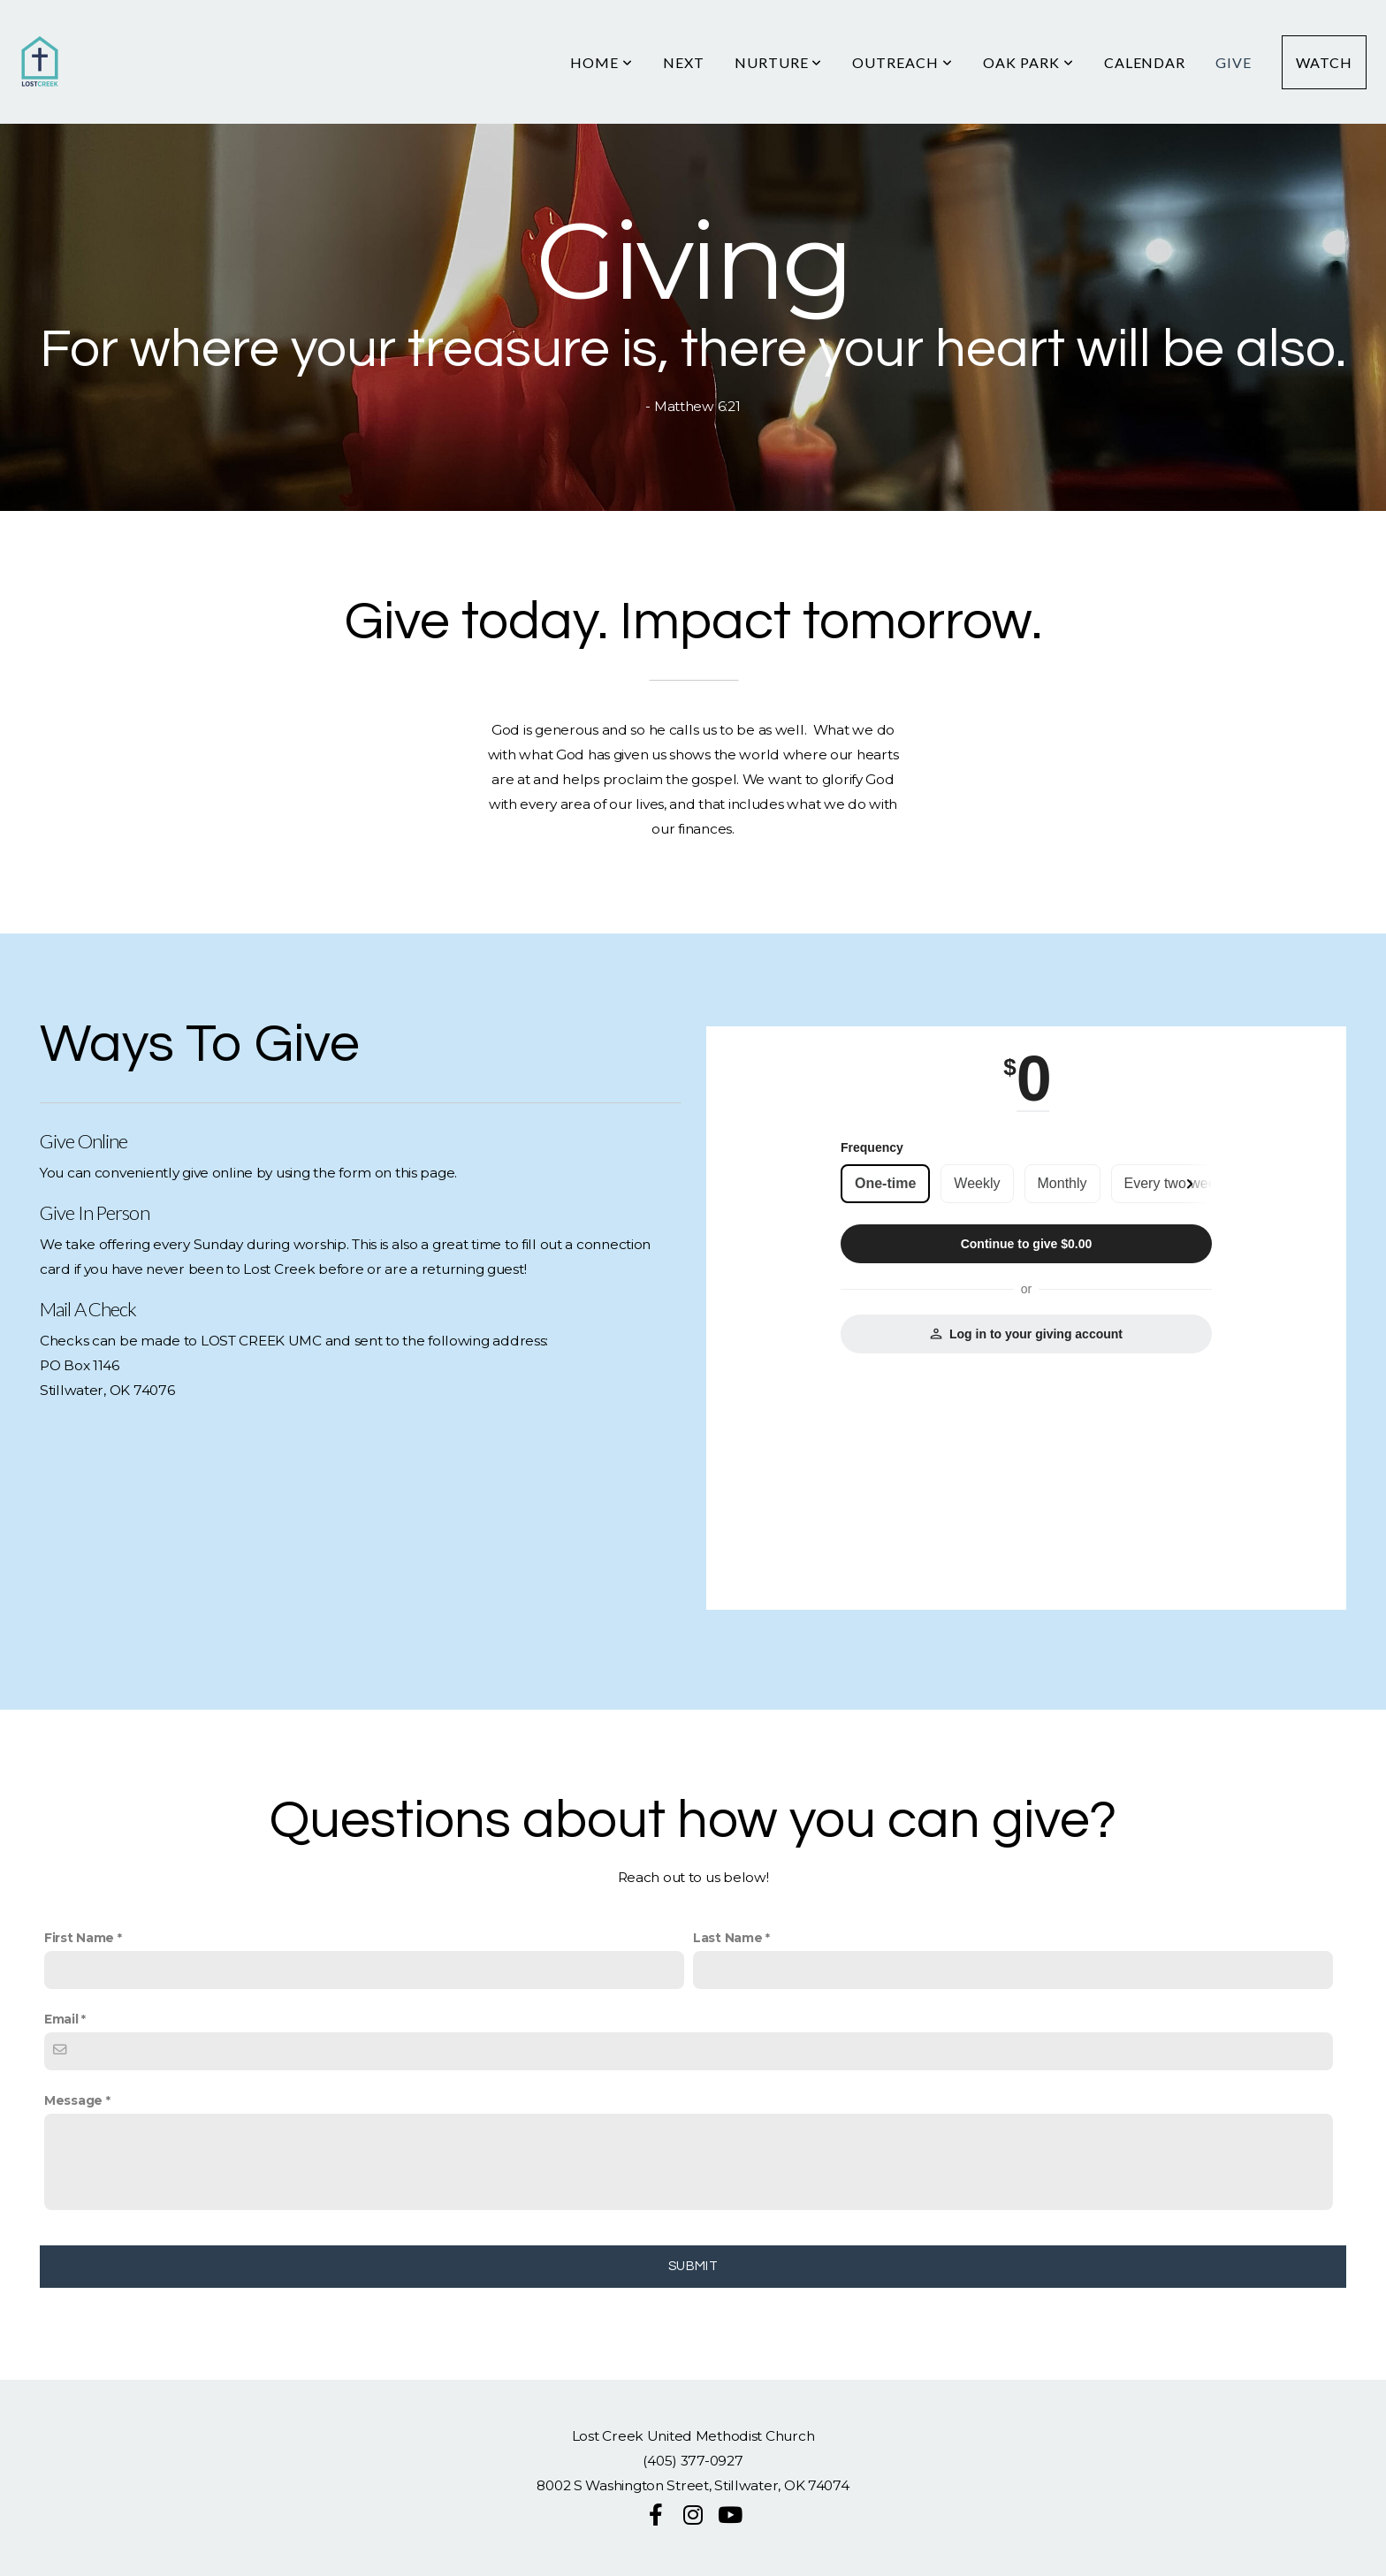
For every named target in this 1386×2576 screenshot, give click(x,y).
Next (683, 62)
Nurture (779, 62)
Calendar (1145, 62)
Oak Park (1028, 62)
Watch (1324, 62)
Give (1233, 62)
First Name (79, 1938)
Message (73, 2100)
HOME (601, 62)
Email (61, 2019)
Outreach (902, 62)
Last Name (727, 1938)
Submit (693, 2266)
